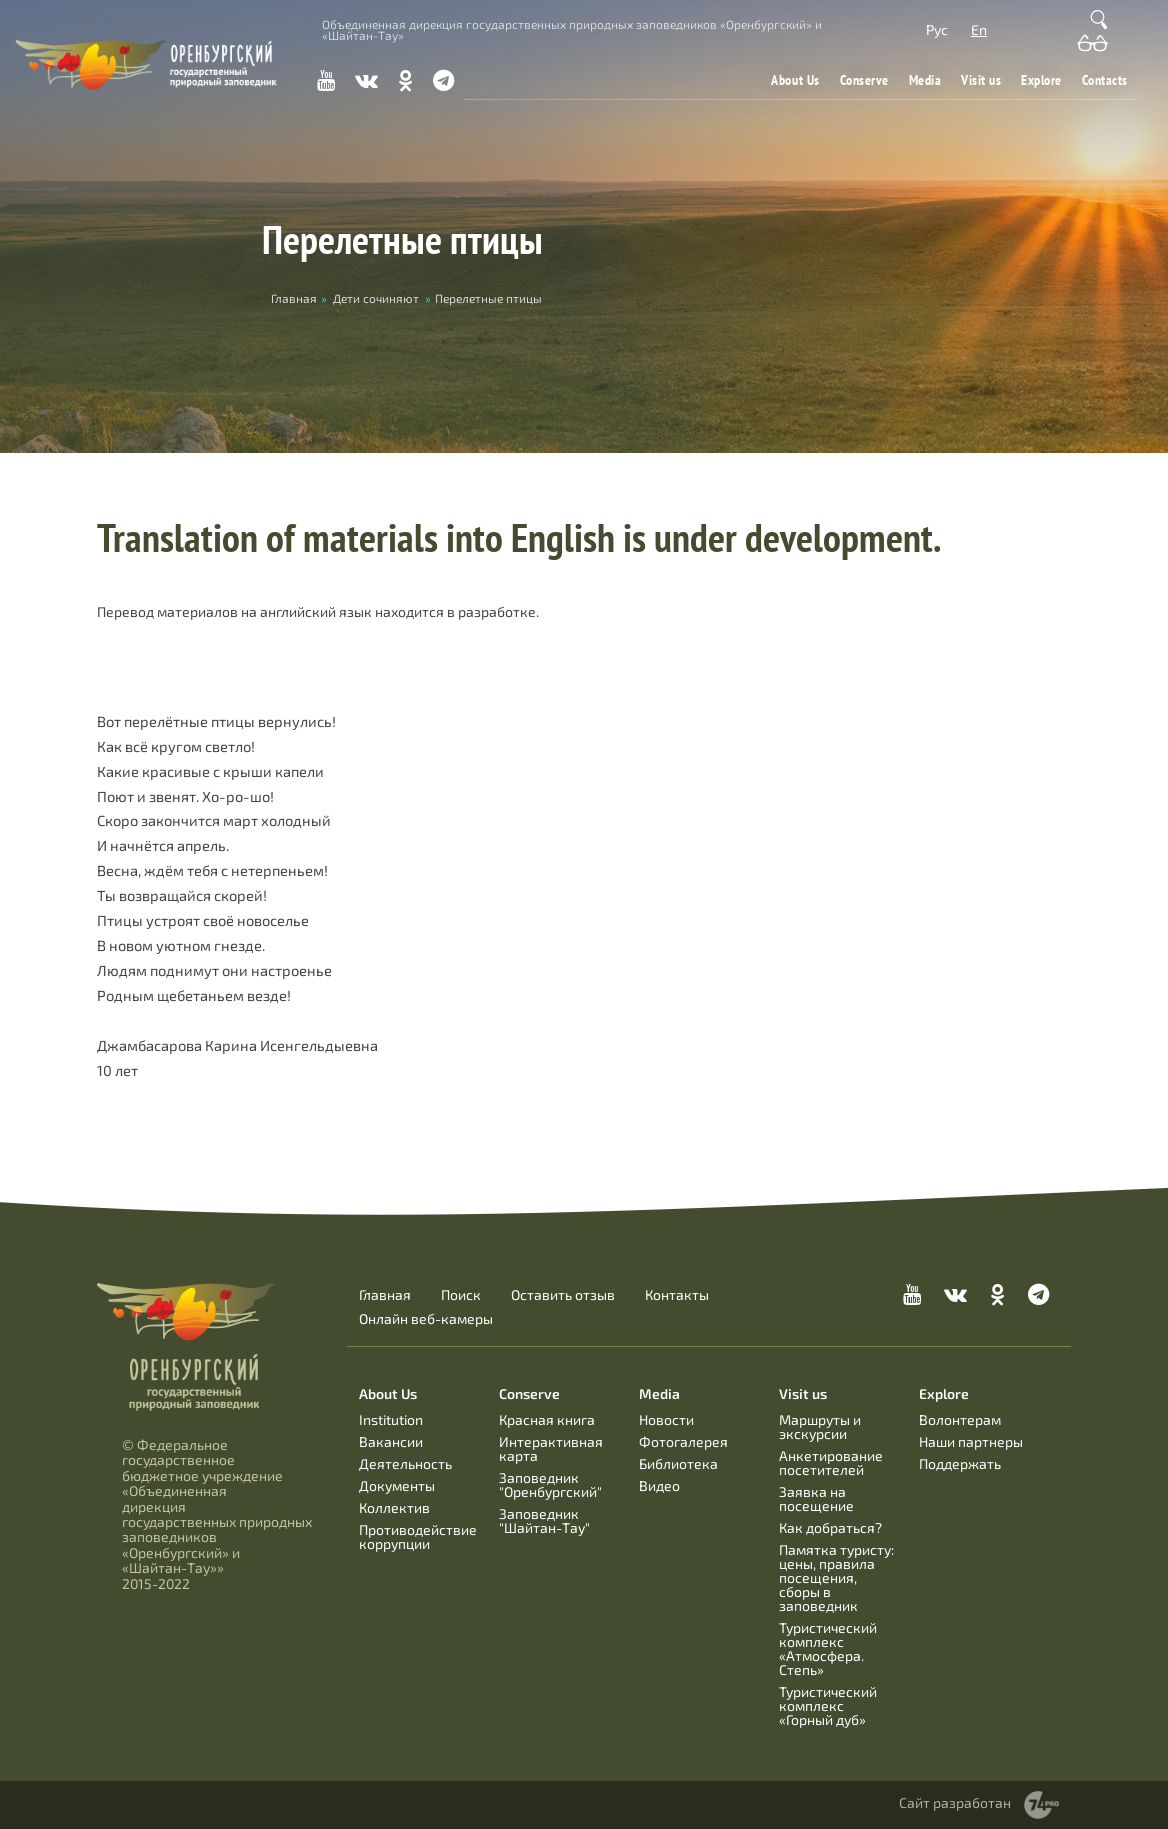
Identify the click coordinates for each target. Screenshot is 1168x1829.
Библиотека (678, 1463)
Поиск (461, 1295)
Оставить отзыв (563, 1295)
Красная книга (547, 1419)
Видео (659, 1485)
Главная (385, 1295)
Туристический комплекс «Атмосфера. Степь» (828, 1648)
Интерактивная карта (551, 1448)
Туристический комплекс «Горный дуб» (828, 1705)
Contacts (1105, 80)
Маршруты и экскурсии (820, 1426)
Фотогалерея (683, 1441)
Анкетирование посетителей (831, 1462)
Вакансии (391, 1441)
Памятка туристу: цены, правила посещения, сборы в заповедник (836, 1577)
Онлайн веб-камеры (426, 1319)
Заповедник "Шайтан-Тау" (544, 1520)
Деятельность (405, 1463)
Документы (397, 1485)
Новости (666, 1419)
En (979, 29)
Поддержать (960, 1463)
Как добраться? (830, 1527)
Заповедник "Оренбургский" (550, 1484)
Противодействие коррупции (418, 1536)
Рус (937, 29)
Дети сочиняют (376, 298)
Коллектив (394, 1507)
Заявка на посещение (816, 1498)
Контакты (677, 1295)
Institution (391, 1419)
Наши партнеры (971, 1441)
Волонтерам (960, 1419)
